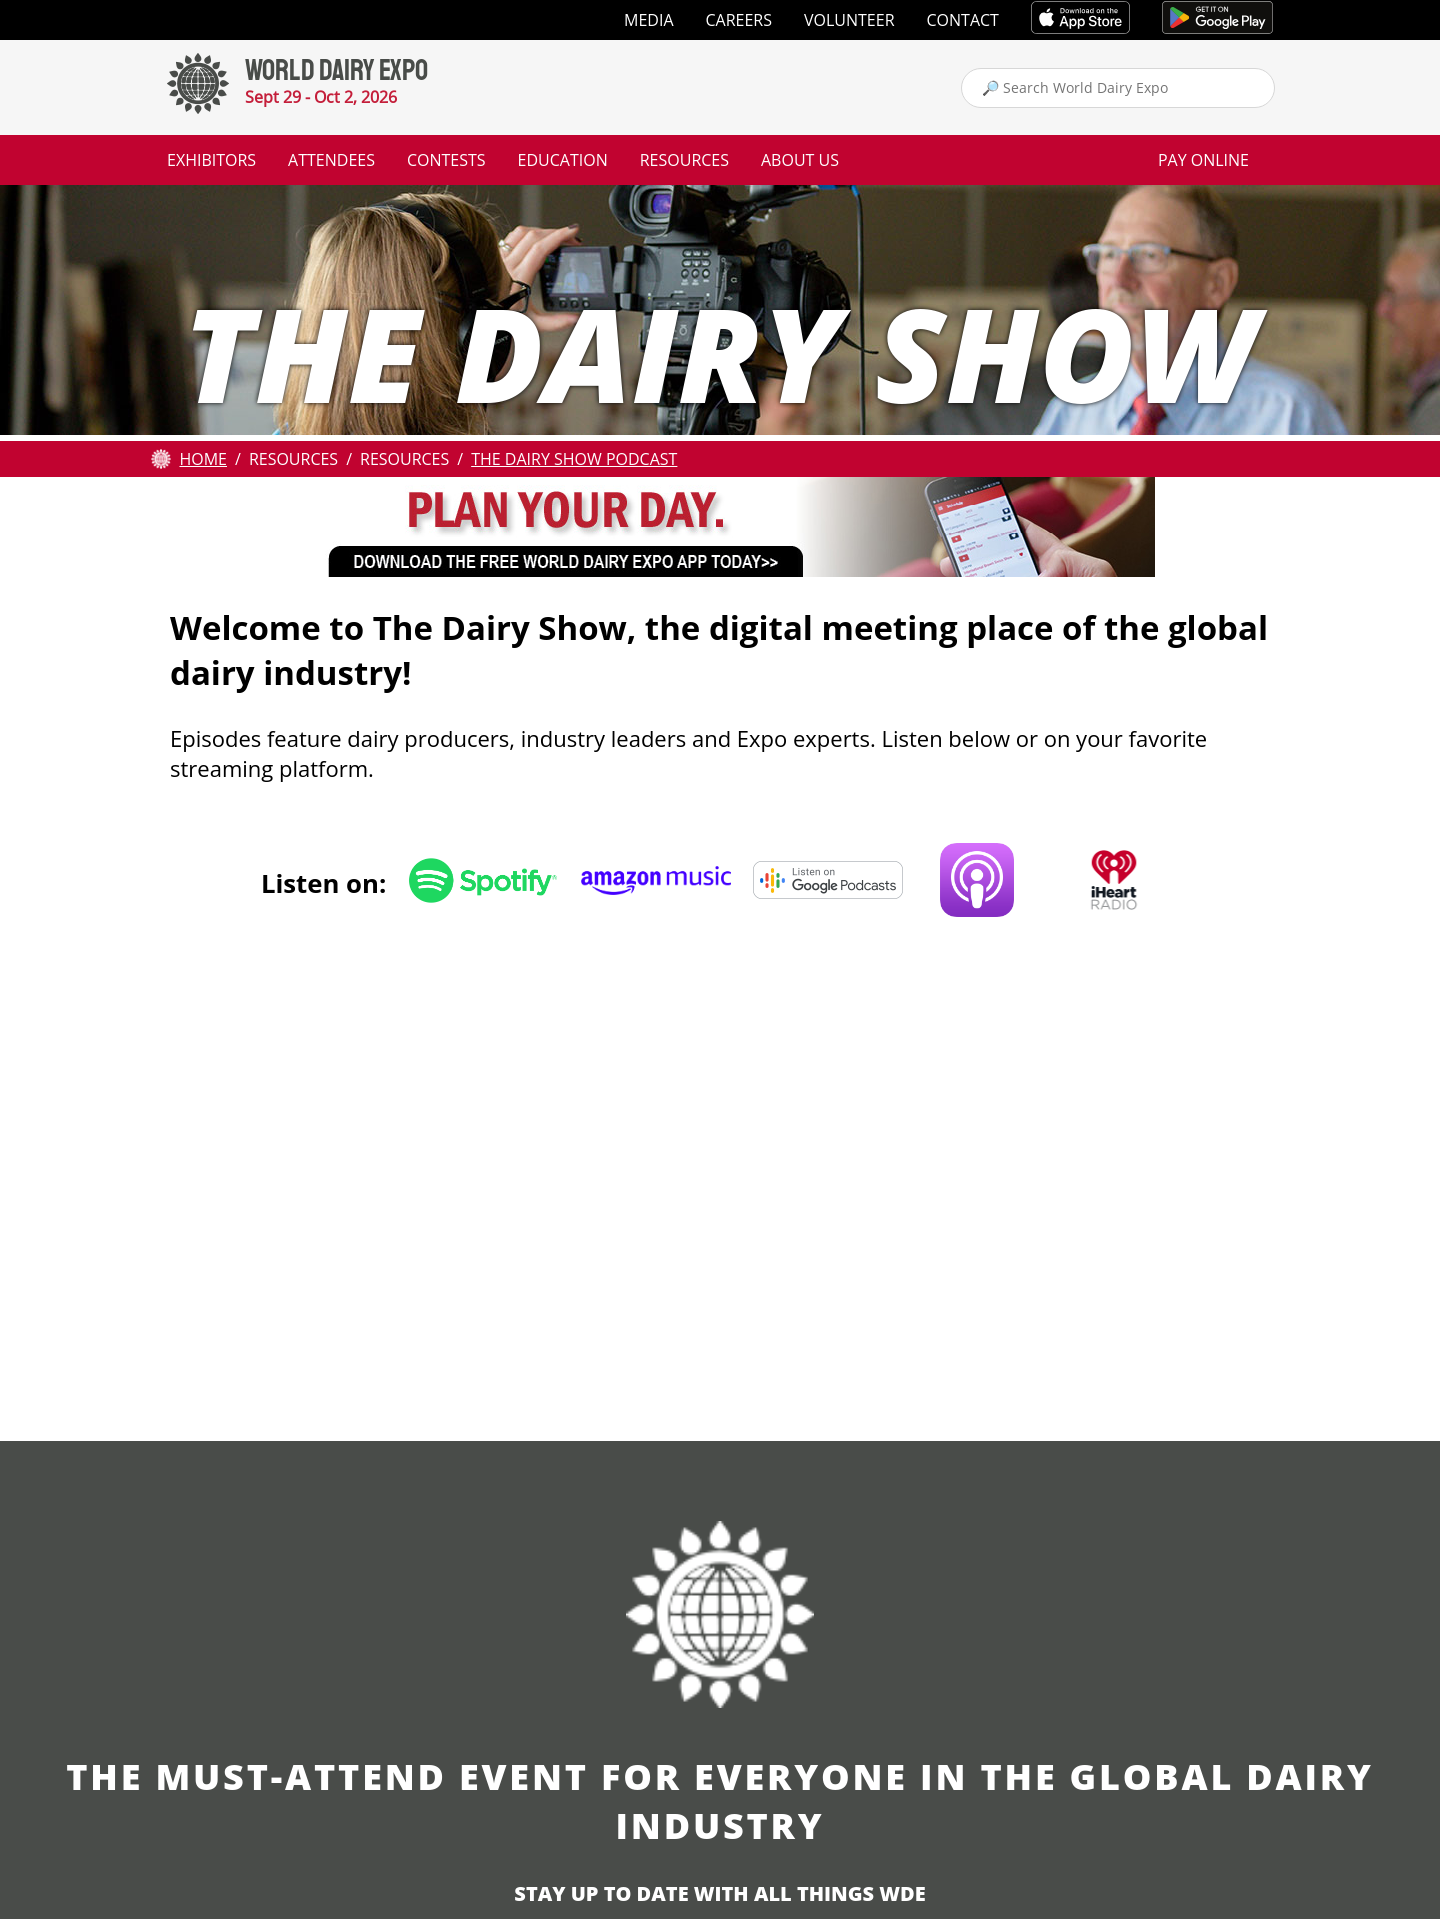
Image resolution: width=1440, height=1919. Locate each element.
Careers (739, 20)
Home (203, 459)
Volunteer (849, 20)
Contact (963, 20)
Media (648, 20)
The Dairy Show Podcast (574, 459)
